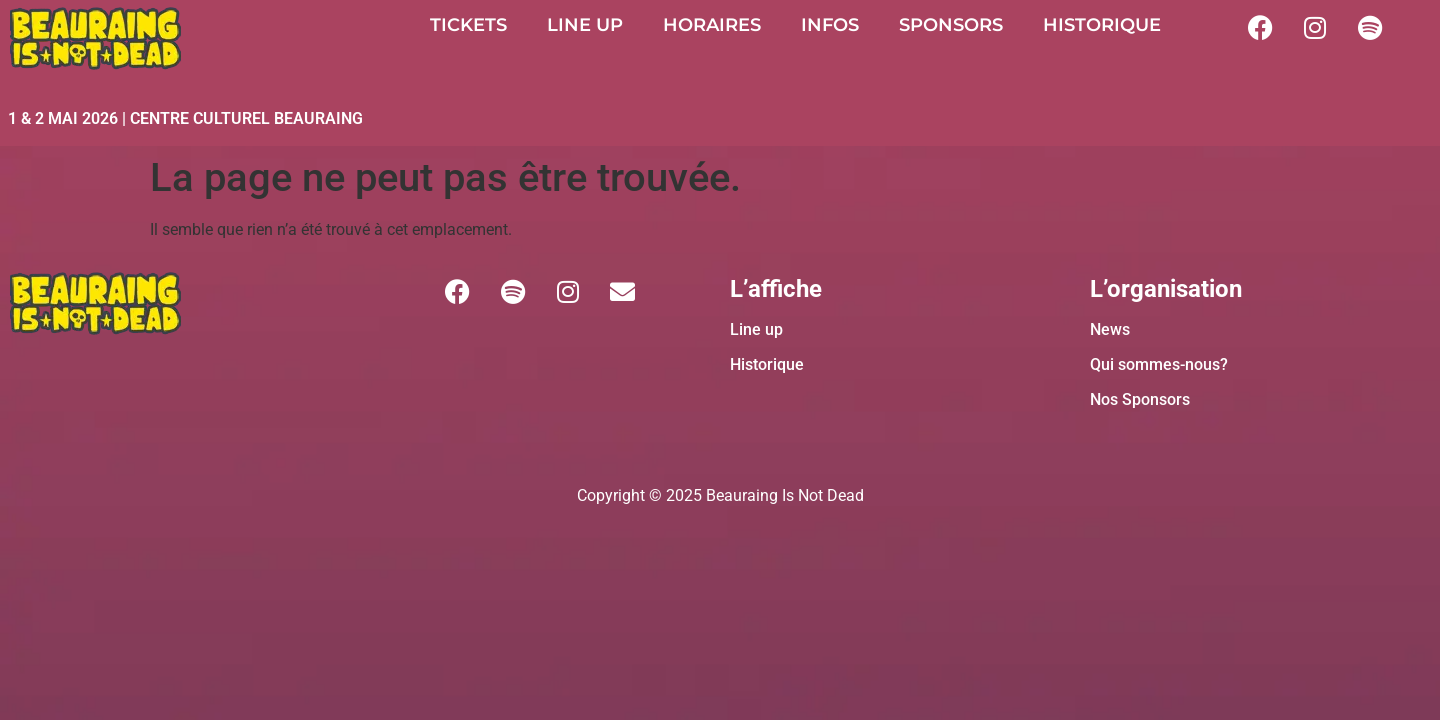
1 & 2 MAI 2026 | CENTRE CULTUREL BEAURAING (185, 118)
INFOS (830, 25)
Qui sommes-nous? (1159, 364)
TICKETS (468, 25)
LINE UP (585, 25)
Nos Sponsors (1140, 399)
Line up (756, 329)
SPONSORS (951, 25)
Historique (767, 364)
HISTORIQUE (1102, 25)
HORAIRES (712, 25)
